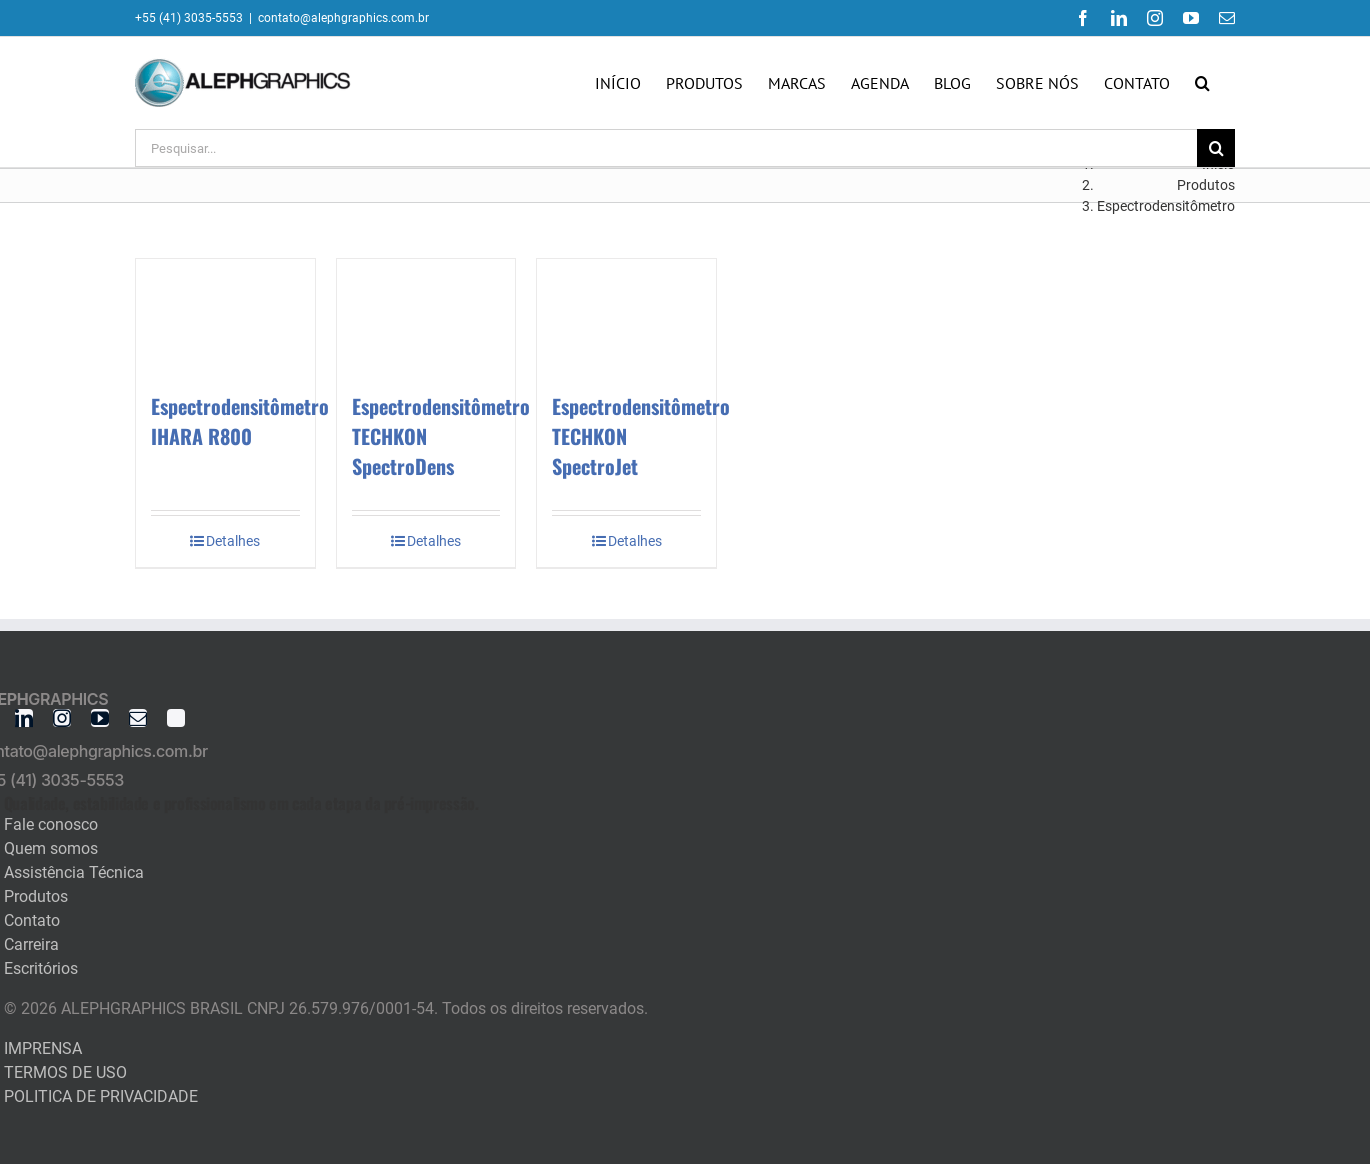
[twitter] (176, 718)
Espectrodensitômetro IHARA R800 (240, 421)
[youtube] (100, 718)
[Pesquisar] (1216, 148)
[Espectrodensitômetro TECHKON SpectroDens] (426, 315)
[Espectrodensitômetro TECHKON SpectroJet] (626, 315)
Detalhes (233, 541)
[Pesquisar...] (666, 148)
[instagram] (62, 718)
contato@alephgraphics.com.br (343, 18)
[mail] (138, 718)
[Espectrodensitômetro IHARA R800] (225, 315)
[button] (1202, 83)
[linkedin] (24, 718)
